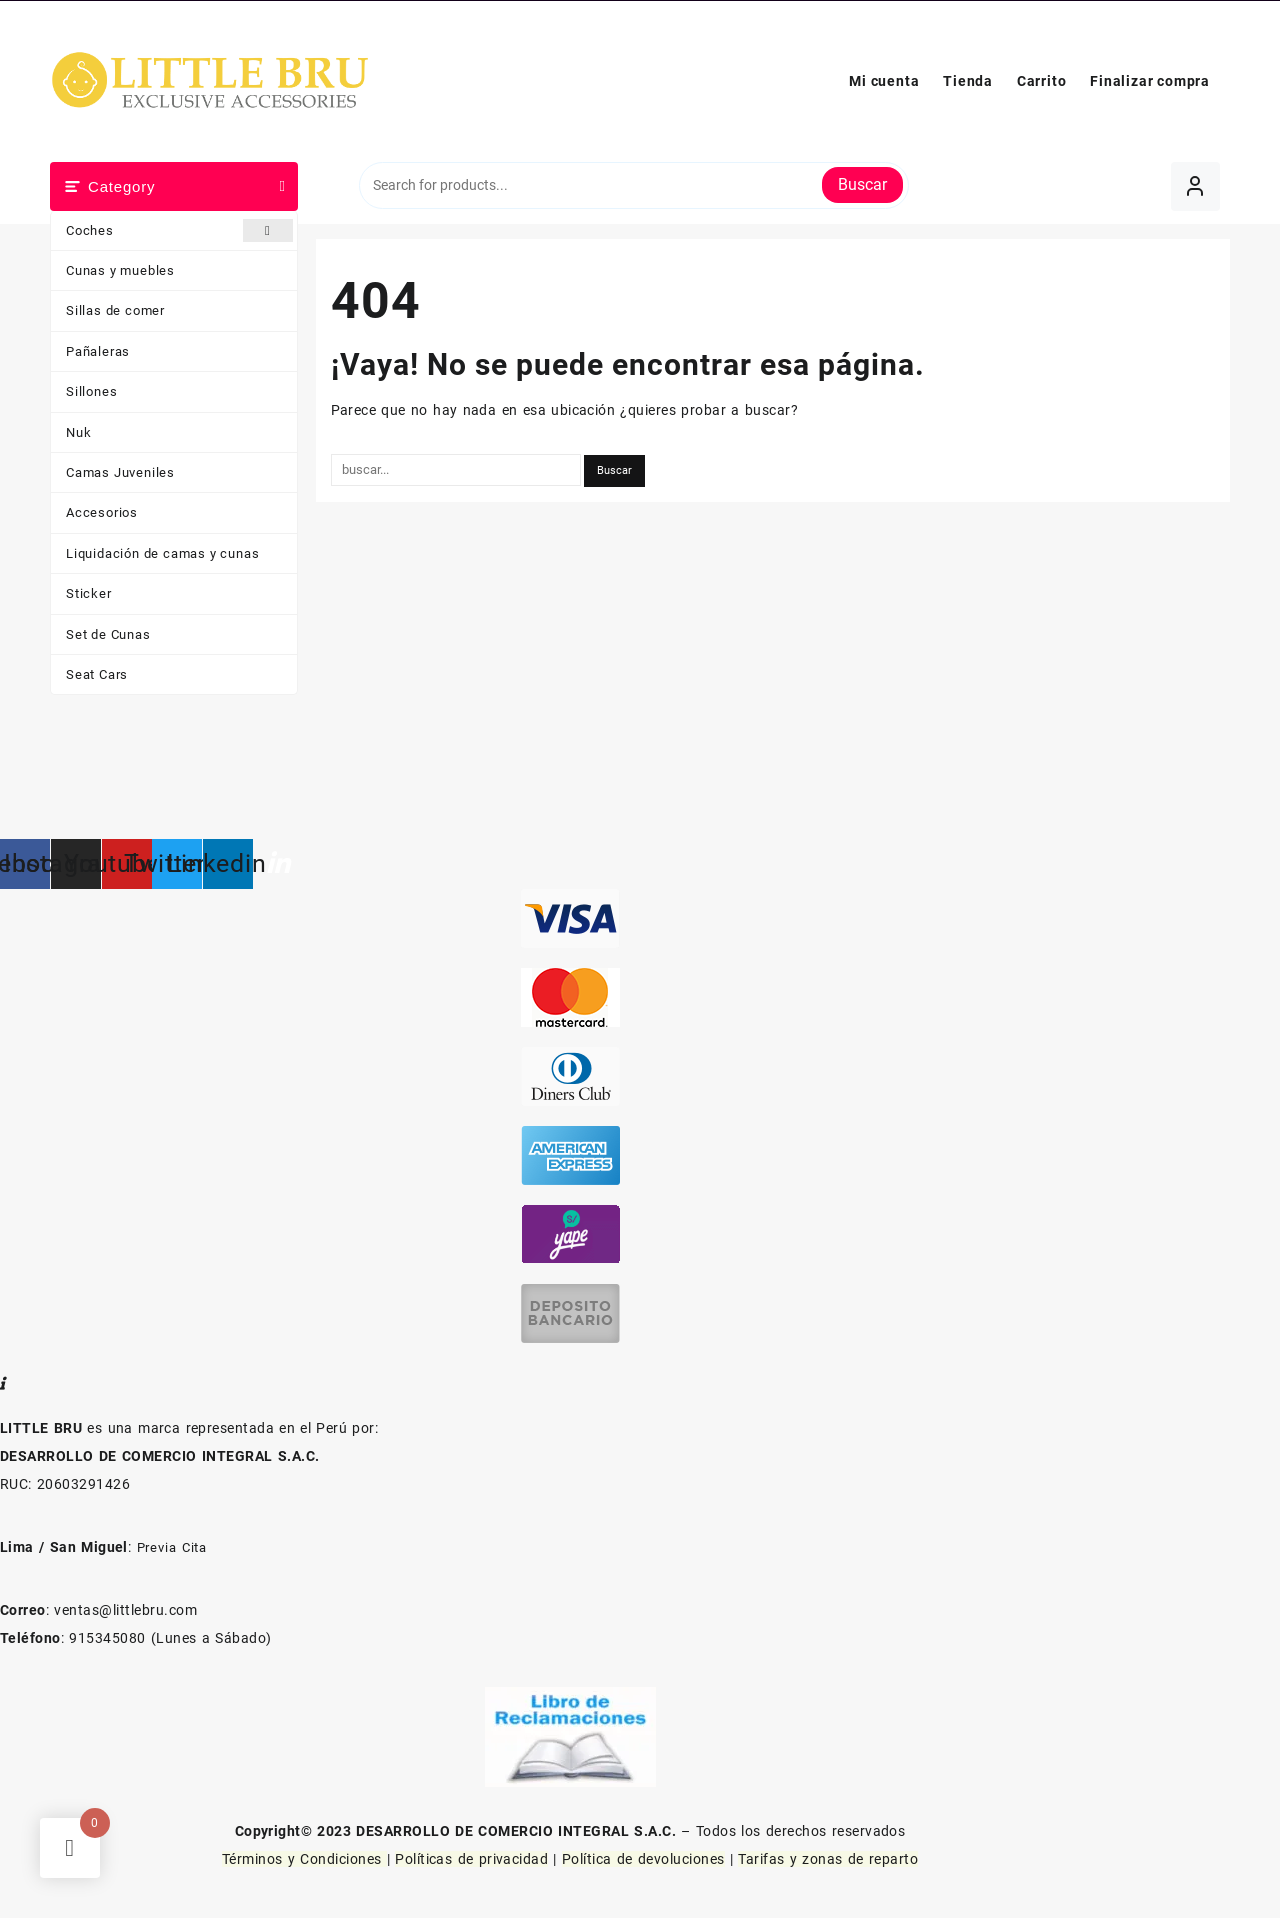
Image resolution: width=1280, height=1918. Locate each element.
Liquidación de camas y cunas (162, 553)
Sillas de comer (115, 310)
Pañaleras (98, 351)
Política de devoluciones (643, 1859)
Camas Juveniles (120, 472)
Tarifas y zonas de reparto (828, 1859)
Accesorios (102, 512)
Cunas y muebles (120, 270)
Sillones (91, 391)
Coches (179, 230)
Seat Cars (97, 674)
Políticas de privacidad (471, 1859)
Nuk (78, 432)
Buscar (862, 184)
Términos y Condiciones (304, 1859)
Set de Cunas (108, 634)
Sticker (89, 593)
